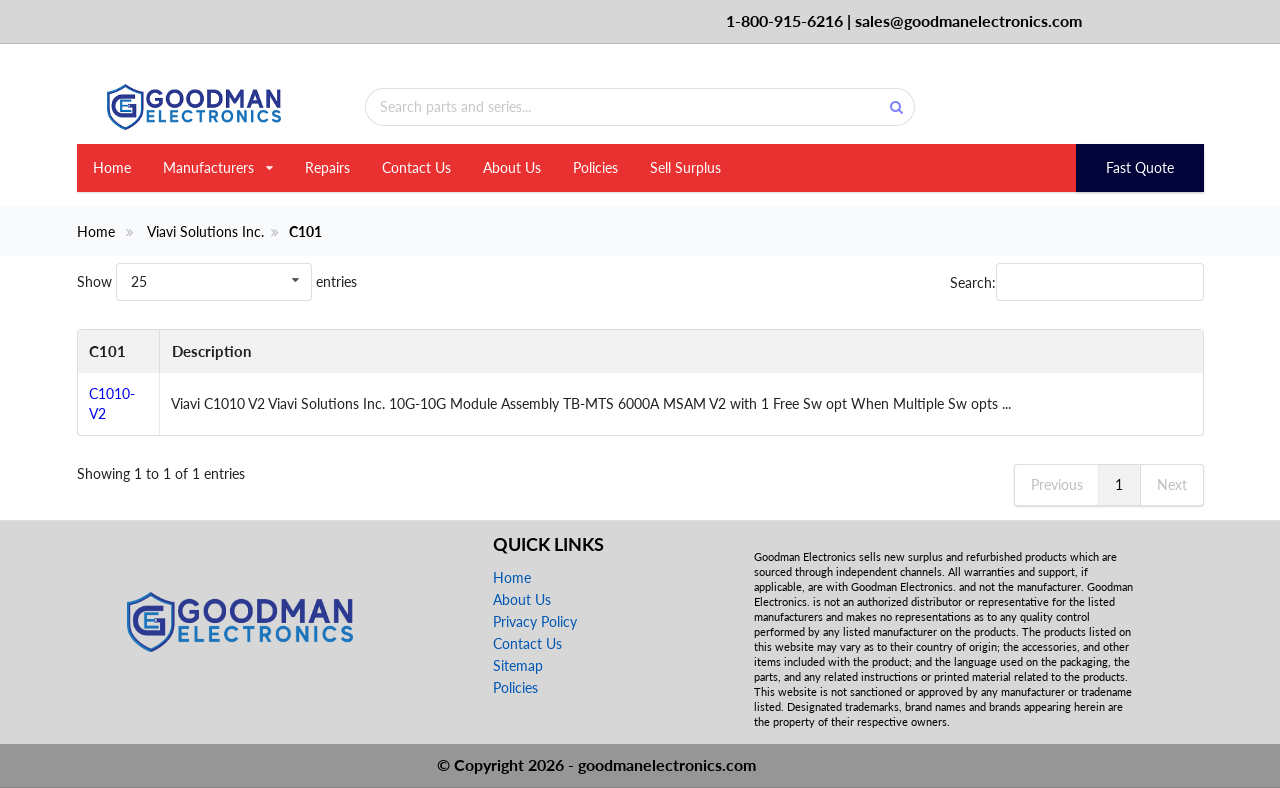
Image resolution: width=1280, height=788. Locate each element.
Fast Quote (1140, 167)
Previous (1057, 484)
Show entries (217, 281)
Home (112, 167)
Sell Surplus (685, 167)
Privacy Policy (535, 621)
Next (1172, 484)
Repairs (327, 167)
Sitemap (518, 665)
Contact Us (416, 167)
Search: (1077, 282)
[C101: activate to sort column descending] (119, 352)
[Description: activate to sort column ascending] (680, 352)
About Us (512, 167)
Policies (595, 167)
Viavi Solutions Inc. (205, 232)
